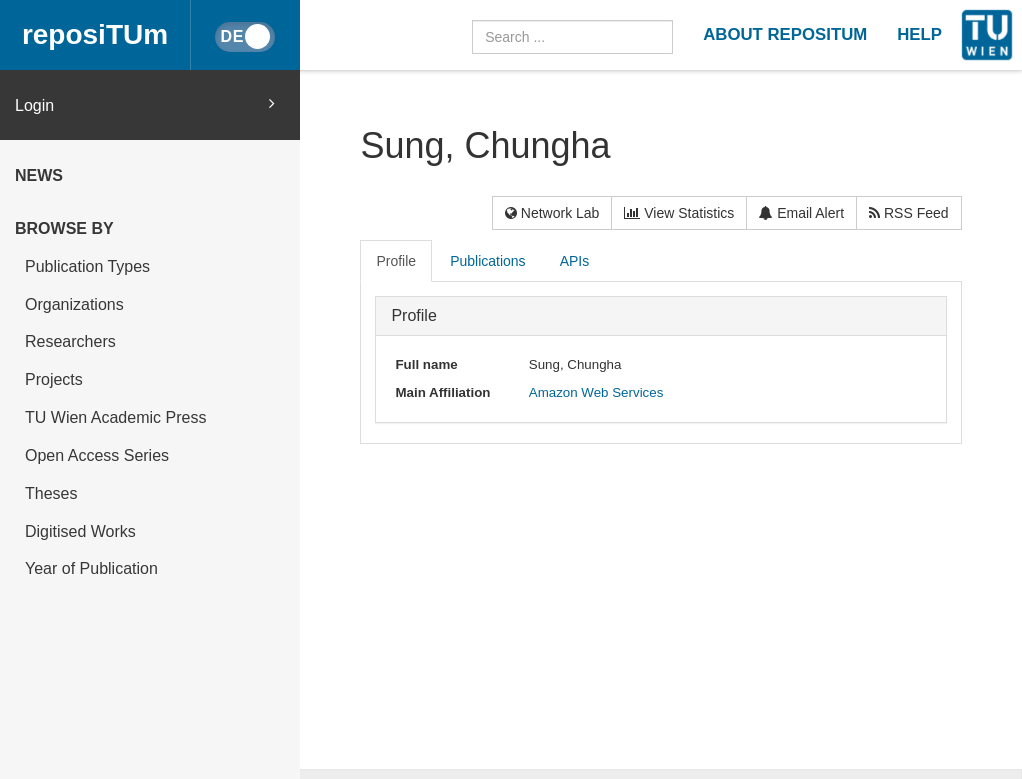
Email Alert (801, 213)
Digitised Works (80, 531)
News (39, 175)
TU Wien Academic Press (115, 417)
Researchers (70, 341)
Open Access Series (97, 455)
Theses (51, 493)
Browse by (64, 228)
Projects (54, 379)
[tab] (397, 261)
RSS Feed (908, 213)
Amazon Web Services (596, 392)
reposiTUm (95, 34)
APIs (575, 261)
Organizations (74, 304)
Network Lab (552, 213)
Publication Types (87, 266)
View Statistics (679, 213)
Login (145, 104)
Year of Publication (91, 568)
